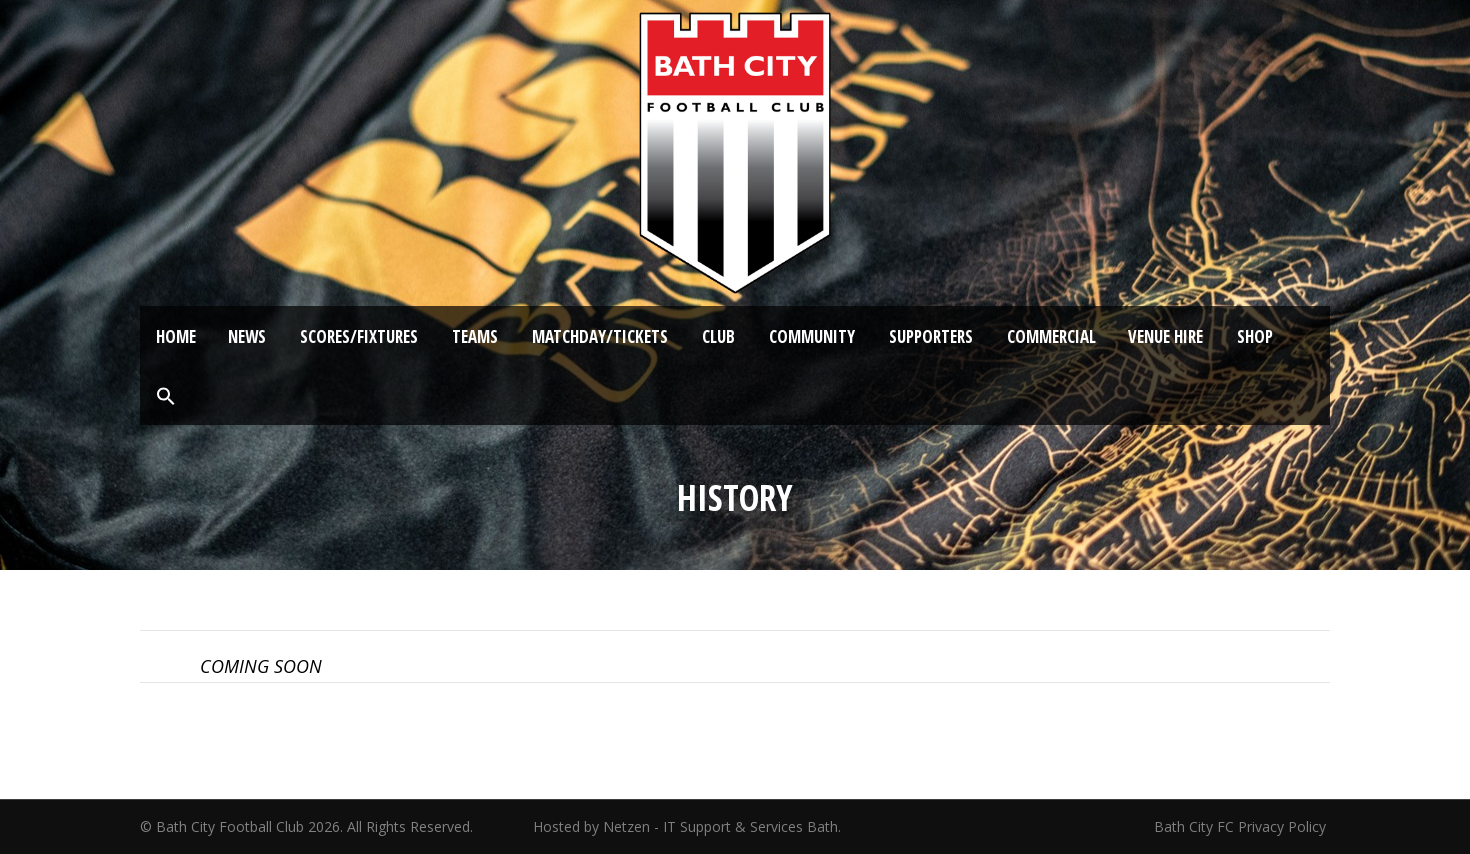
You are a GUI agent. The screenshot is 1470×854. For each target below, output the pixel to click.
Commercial (1051, 336)
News (247, 336)
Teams (475, 336)
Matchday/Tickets (600, 336)
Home (176, 336)
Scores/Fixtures (359, 336)
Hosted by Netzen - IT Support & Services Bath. (687, 826)
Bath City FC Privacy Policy (1242, 826)
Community (812, 336)
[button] (166, 397)
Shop (1255, 336)
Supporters (931, 336)
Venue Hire (1165, 336)
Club (718, 336)
